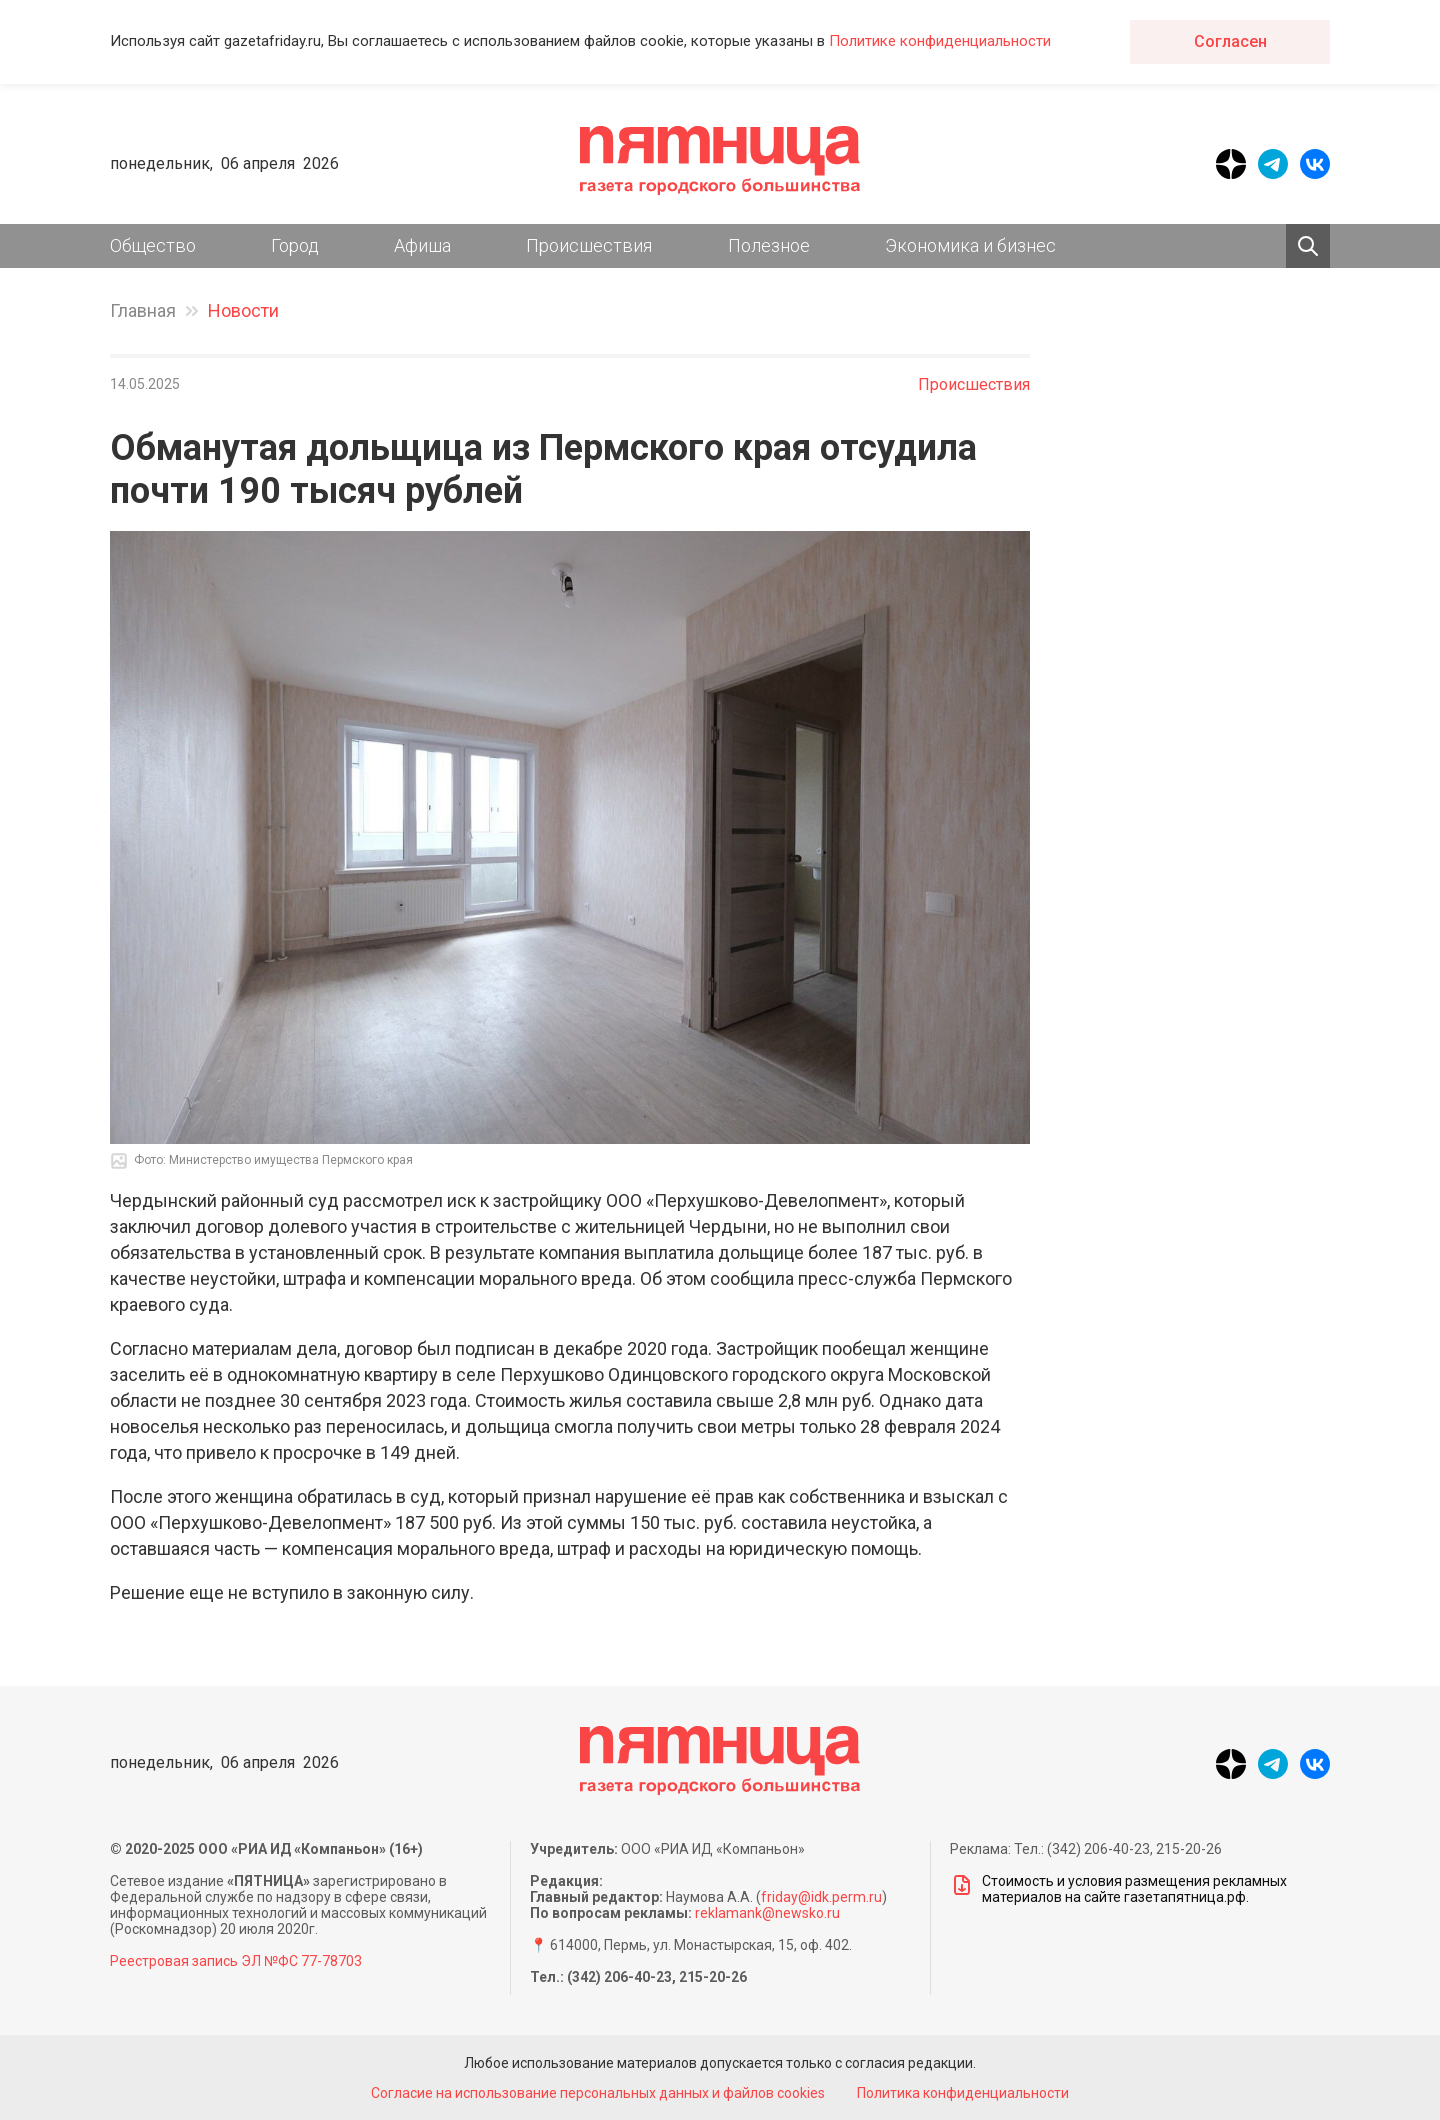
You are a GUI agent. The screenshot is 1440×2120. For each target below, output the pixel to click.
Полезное (769, 245)
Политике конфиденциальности (940, 41)
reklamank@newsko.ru (767, 1913)
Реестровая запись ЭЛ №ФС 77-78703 (236, 1961)
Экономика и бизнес (970, 245)
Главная (143, 310)
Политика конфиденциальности (964, 2093)
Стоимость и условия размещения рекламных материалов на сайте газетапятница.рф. (1118, 1889)
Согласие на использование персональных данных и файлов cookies (598, 2093)
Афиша (422, 245)
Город (295, 245)
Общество (153, 245)
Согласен (1230, 41)
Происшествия (589, 245)
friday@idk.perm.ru (821, 1897)
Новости (243, 310)
